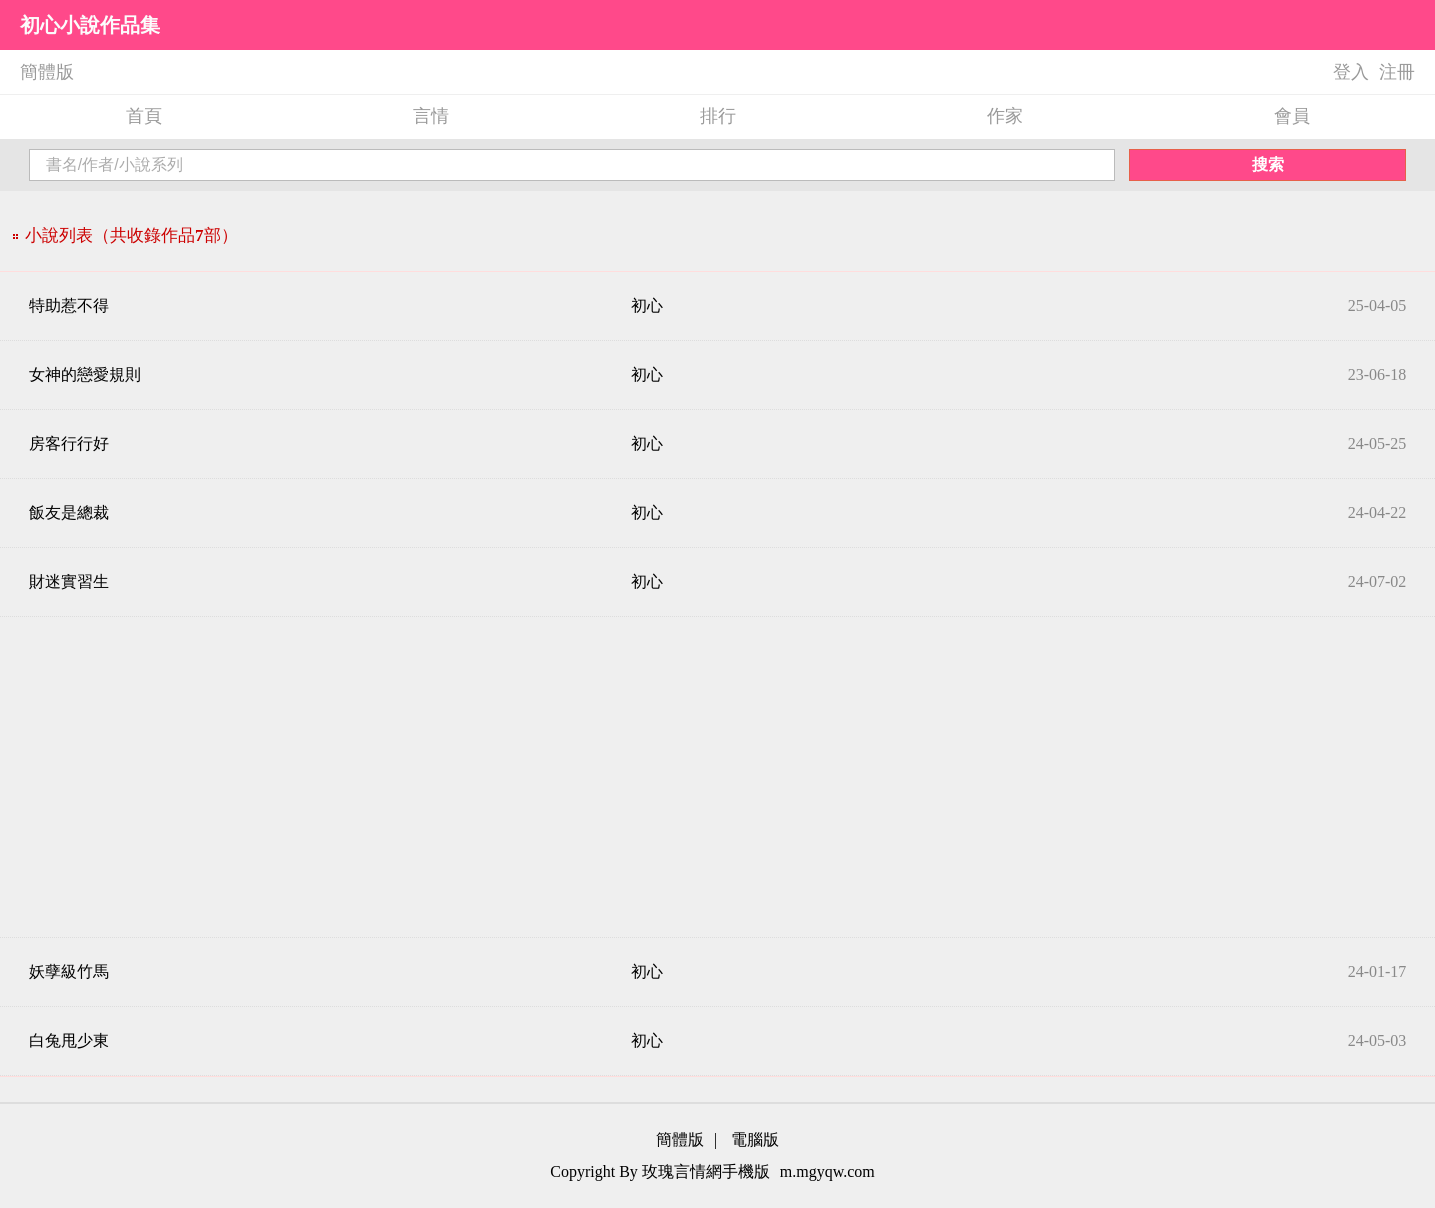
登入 (1351, 72)
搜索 (1268, 164)
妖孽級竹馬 (69, 971)
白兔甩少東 (69, 1040)
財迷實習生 (69, 581)
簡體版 (47, 72)
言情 (431, 116)
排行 (718, 116)
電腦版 (755, 1139)
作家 (1005, 116)
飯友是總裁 (69, 512)
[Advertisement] (718, 777)
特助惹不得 (69, 305)
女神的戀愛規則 (85, 374)
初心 (647, 305)
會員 (1292, 116)
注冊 (1397, 72)
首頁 (144, 116)
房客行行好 (69, 443)
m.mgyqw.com (827, 1171)
